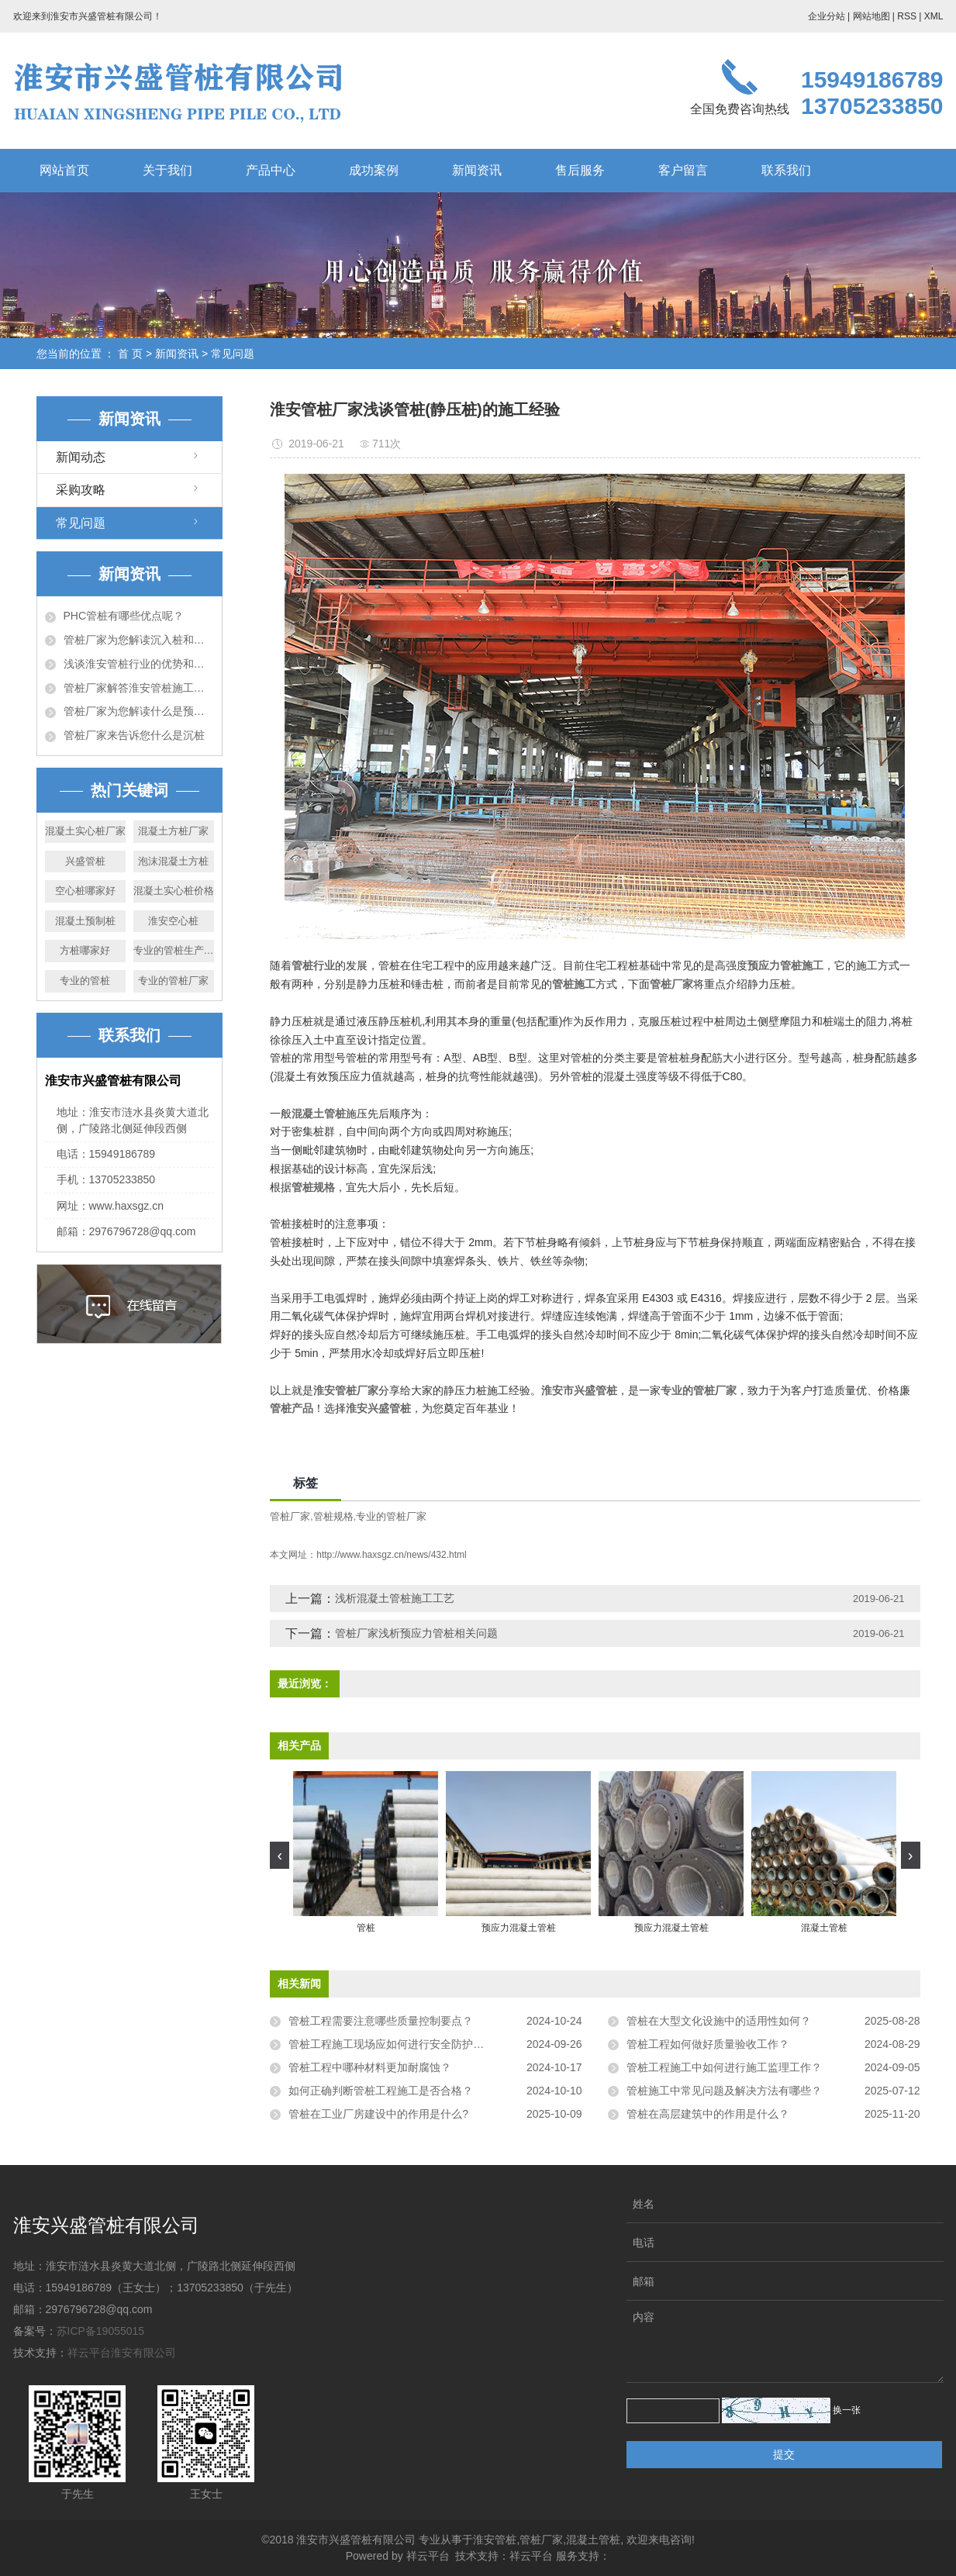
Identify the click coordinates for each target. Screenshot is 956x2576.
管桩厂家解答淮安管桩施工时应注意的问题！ (139, 688)
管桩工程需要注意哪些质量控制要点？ (380, 2021)
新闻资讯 (477, 170)
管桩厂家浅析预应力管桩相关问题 (416, 1633)
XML (934, 16)
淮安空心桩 (173, 921)
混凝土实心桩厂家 (85, 831)
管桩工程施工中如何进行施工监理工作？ (724, 2067)
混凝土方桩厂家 (173, 831)
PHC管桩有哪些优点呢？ (124, 615)
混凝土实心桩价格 (173, 890)
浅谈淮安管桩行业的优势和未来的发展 (139, 664)
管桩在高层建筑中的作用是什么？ (707, 2114)
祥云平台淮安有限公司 (121, 2352)
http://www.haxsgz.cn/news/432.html (391, 1554)
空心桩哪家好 (85, 890)
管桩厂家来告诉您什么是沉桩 (134, 735)
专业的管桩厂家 (173, 980)
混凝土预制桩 (85, 921)
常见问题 (232, 353)
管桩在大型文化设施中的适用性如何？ (718, 2021)
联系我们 (786, 170)
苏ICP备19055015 (101, 2331)
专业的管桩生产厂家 (173, 950)
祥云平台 (428, 2556)
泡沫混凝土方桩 (173, 861)
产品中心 (270, 170)
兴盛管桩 (85, 861)
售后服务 (580, 170)
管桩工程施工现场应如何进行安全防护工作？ (397, 2044)
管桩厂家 (290, 1516)
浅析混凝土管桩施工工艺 (394, 1598)
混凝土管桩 (593, 2539)
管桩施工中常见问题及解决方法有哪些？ (724, 2090)
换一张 (847, 2410)
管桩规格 (333, 1516)
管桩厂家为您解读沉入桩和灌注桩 (139, 640)
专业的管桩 (85, 980)
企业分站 (826, 16)
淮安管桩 (494, 2539)
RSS (906, 16)
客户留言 (683, 170)
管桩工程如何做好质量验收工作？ (707, 2044)
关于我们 (167, 170)
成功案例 (374, 170)
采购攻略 (80, 489)
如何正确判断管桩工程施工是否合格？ (380, 2090)
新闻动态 (80, 457)
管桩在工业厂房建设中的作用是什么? (378, 2114)
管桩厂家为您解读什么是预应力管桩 (139, 711)
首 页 (130, 353)
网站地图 (871, 16)
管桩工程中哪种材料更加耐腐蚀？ (369, 2067)
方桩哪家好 (85, 950)
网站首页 (64, 170)
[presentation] (279, 1855)
